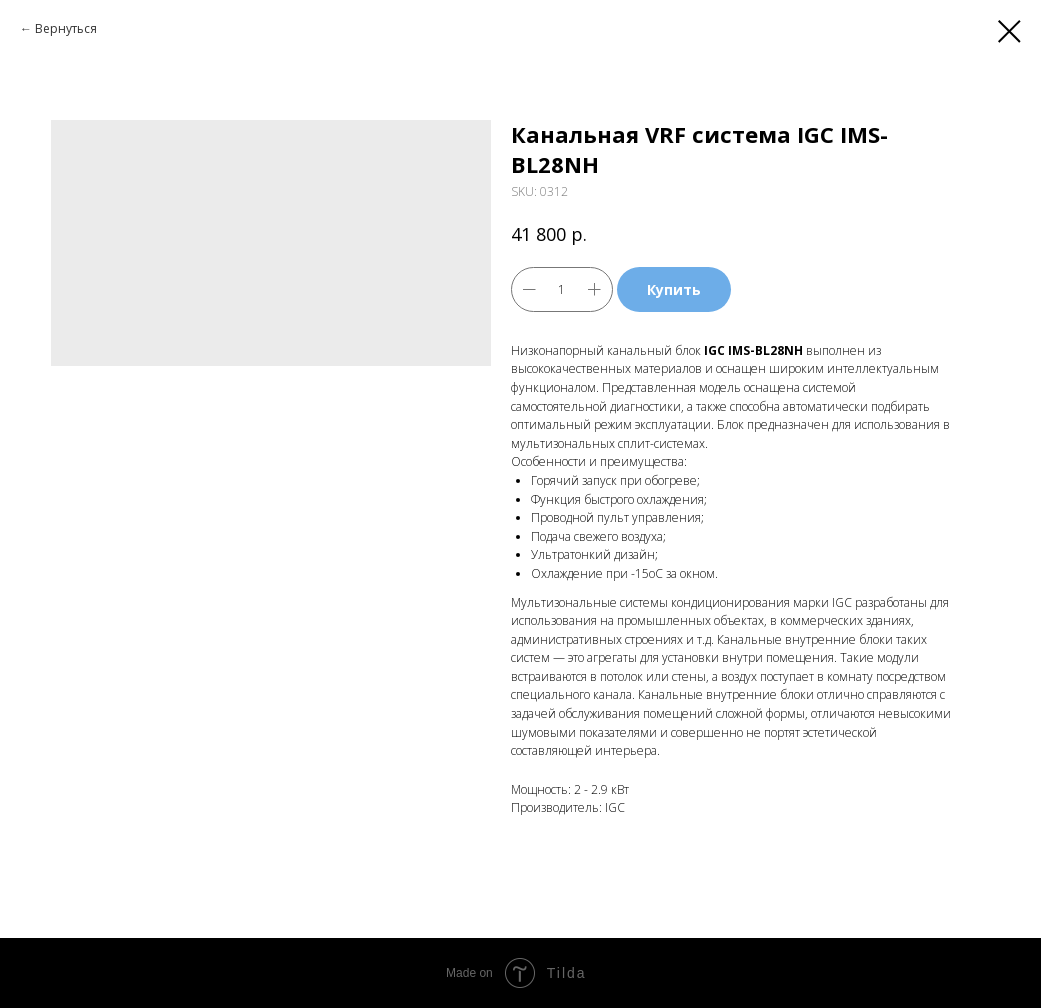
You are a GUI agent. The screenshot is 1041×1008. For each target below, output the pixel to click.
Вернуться (66, 28)
